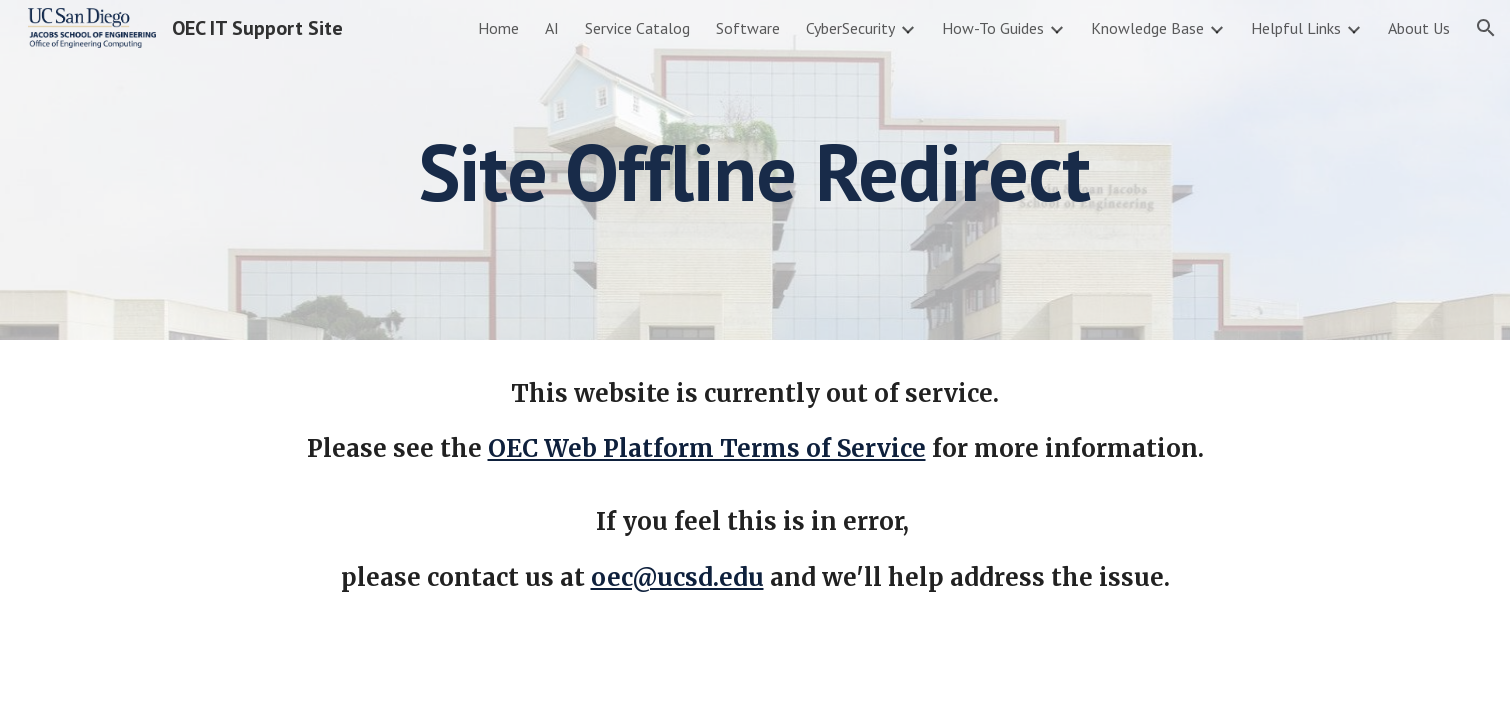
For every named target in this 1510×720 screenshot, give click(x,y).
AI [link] (552, 28)
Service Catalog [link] (637, 28)
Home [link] (498, 28)
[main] (755, 170)
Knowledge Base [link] (1147, 28)
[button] (1486, 28)
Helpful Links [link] (1296, 28)
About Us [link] (1419, 28)
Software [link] (748, 28)
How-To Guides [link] (993, 28)
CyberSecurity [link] (850, 28)
